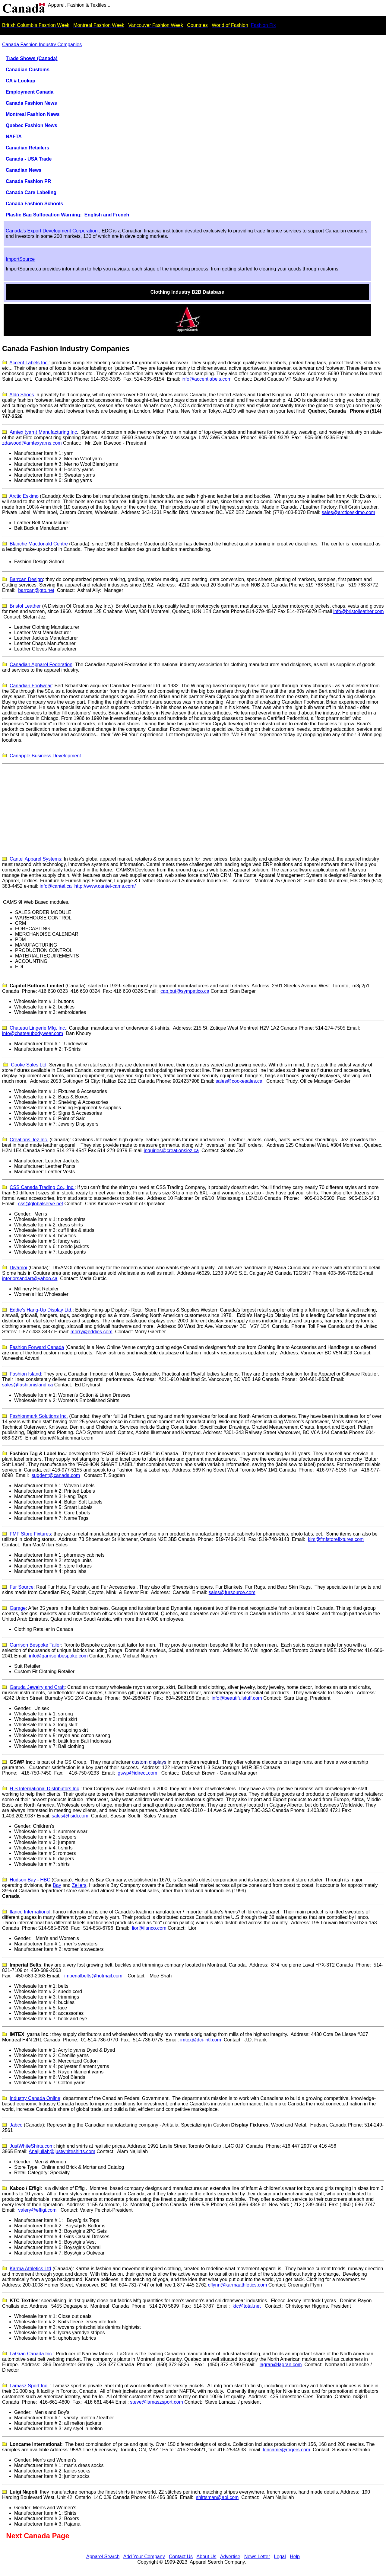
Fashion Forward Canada (37, 1347)
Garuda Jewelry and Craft (37, 1687)
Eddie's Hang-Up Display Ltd (40, 1309)
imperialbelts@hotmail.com (93, 1975)
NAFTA (14, 136)
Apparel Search (102, 2556)
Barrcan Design (26, 579)
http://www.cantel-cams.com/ (105, 886)
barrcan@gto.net (36, 590)
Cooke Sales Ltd (28, 1064)
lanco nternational (30, 1911)
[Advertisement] (193, 809)
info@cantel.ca (56, 886)
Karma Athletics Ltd (30, 2268)
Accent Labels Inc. (29, 362)
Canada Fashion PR (28, 181)
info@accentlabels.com (207, 379)
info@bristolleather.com (358, 611)
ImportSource (20, 259)
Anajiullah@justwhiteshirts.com (62, 2151)
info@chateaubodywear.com (32, 1033)
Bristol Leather (25, 606)
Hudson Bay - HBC (30, 1879)
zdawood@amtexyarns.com (32, 443)
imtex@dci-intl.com (200, 2039)
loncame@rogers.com (286, 2449)
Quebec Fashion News (31, 125)
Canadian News (23, 170)
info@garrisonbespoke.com (58, 1655)
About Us (207, 2556)
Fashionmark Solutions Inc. (39, 1416)
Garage (18, 1608)
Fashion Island (25, 1373)
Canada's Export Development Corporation (52, 230)
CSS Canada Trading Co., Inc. (42, 1187)
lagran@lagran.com (281, 2364)
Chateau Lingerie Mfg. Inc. (38, 1028)
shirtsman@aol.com (217, 2497)
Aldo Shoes (21, 394)
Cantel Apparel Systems (35, 858)
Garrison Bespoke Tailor (35, 1645)
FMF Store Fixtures (30, 1533)
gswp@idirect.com (137, 1772)
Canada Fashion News (31, 103)
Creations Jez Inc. (29, 1139)
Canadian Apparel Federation (41, 664)
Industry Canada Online (35, 2098)
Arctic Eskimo (24, 496)
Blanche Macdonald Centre (39, 543)
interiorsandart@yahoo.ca (29, 1278)
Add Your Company (144, 2556)
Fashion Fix (263, 25)
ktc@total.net (247, 2306)
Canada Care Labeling (31, 192)
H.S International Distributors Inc (44, 1788)
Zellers (79, 1885)
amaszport (29, 2385)
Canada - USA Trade (29, 158)
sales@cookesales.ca (239, 1081)
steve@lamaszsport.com (156, 2402)
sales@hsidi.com (70, 1815)
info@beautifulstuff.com (237, 1698)
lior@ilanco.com (149, 1928)
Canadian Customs (27, 69)
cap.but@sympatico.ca (184, 991)
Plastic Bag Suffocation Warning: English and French (67, 214)
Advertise (230, 2556)
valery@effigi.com (37, 2210)
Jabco (16, 2124)
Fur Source (21, 1587)
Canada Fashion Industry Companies (42, 44)
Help (295, 2556)
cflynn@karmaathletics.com (237, 2284)
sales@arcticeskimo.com (348, 512)
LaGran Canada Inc (31, 2353)
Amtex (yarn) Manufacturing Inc (43, 432)
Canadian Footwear (31, 685)
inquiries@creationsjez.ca (171, 1150)
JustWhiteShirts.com (32, 2146)
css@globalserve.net (40, 1203)
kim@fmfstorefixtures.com (336, 1539)
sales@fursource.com (232, 1592)
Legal (280, 2556)
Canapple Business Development (45, 755)
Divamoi (18, 1267)
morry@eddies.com (91, 1331)
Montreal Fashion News (33, 114)
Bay (57, 1885)
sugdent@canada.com (56, 1475)
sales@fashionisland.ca (27, 1384)
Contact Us (181, 2556)
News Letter (257, 2556)
